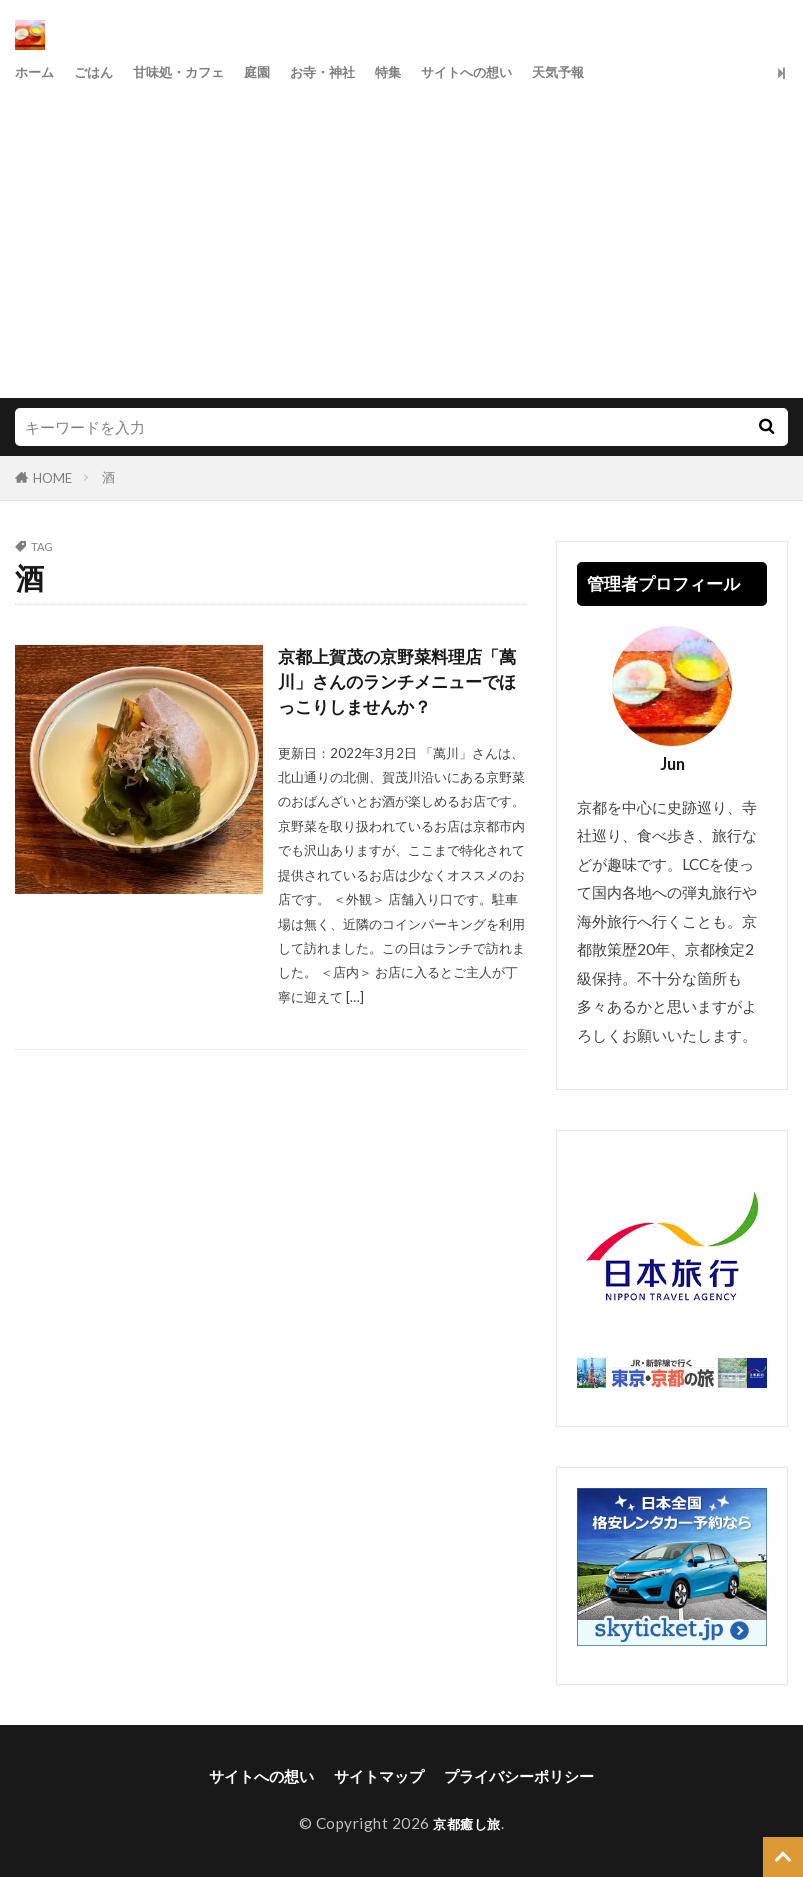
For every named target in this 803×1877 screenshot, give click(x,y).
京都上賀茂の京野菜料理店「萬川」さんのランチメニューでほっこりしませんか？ (395, 684)
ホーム (37, 72)
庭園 (285, 72)
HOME (52, 478)
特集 (430, 72)
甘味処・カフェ (197, 72)
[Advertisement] (401, 238)
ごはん (102, 72)
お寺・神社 (357, 72)
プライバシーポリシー (519, 1776)
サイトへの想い (517, 72)
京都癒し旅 (467, 1823)
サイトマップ (379, 1776)
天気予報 (620, 72)
